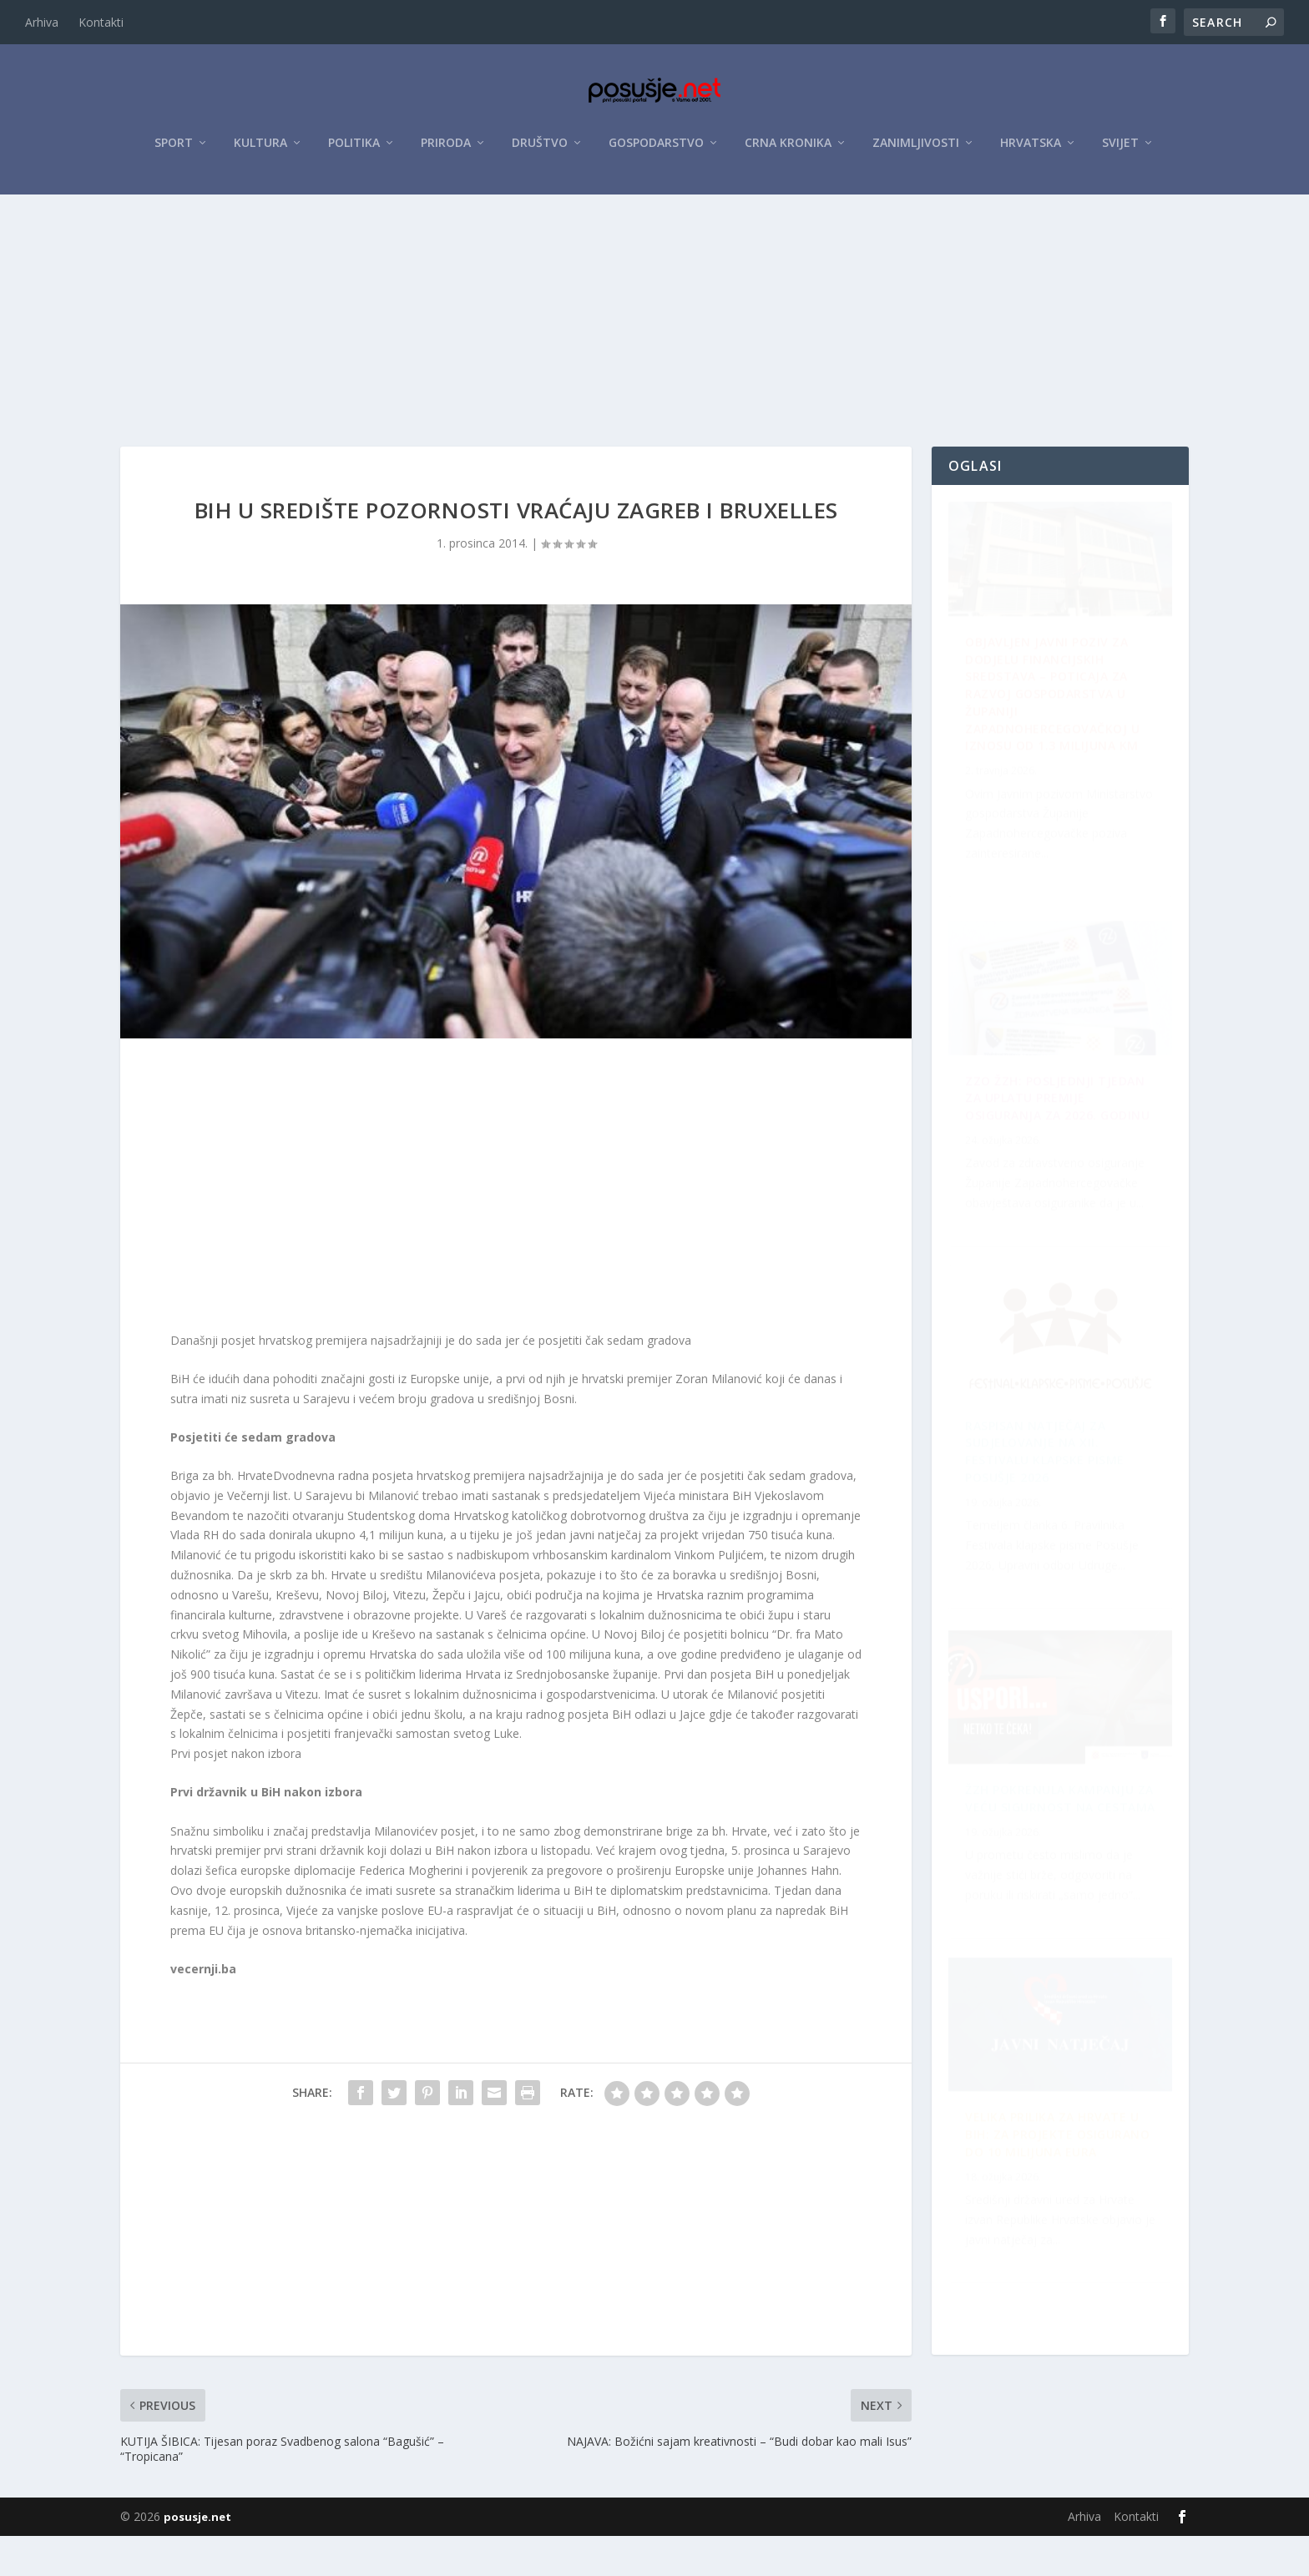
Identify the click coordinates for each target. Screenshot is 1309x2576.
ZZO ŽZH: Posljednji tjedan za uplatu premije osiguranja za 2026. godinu (1065, 1863)
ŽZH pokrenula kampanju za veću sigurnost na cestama (1059, 2212)
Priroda (446, 151)
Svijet (1120, 151)
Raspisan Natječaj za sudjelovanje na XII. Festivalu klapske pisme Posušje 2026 (1045, 1150)
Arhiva (41, 22)
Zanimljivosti (915, 151)
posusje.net (197, 2556)
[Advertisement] (654, 328)
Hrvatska (1030, 151)
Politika (354, 151)
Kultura (260, 151)
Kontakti (101, 22)
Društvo (540, 151)
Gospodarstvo (656, 151)
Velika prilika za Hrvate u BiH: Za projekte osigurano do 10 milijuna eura (1052, 1507)
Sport (173, 151)
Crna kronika (788, 151)
